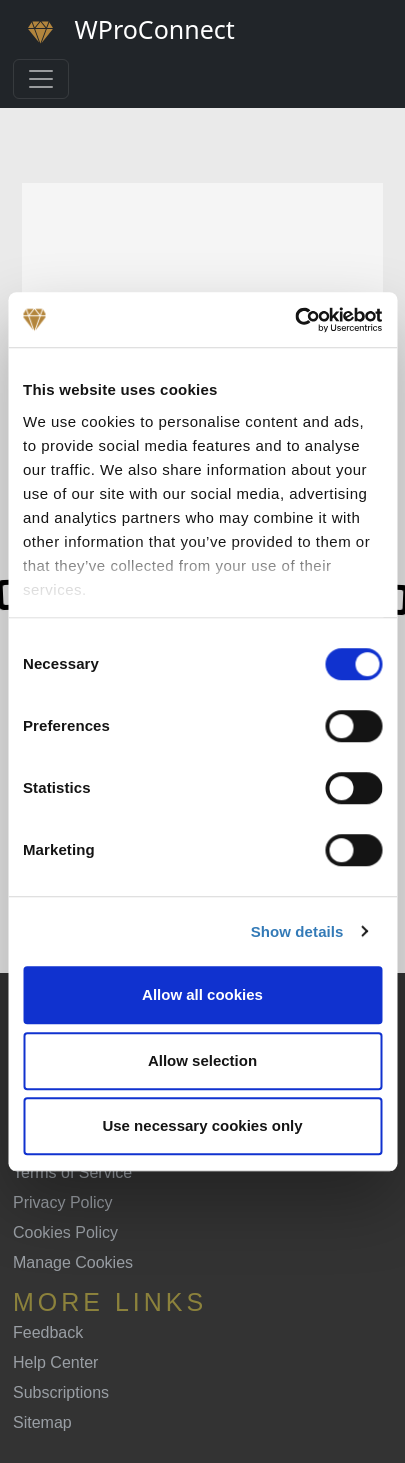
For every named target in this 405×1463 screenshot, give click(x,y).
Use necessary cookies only (202, 1125)
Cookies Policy (65, 1232)
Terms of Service (72, 1172)
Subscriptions (61, 1392)
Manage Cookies (73, 1262)
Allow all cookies (202, 994)
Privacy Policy (63, 1202)
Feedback (48, 1332)
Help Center (55, 1362)
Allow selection (202, 1060)
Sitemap (42, 1422)
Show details (297, 931)
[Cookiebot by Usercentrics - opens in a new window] (294, 320)
